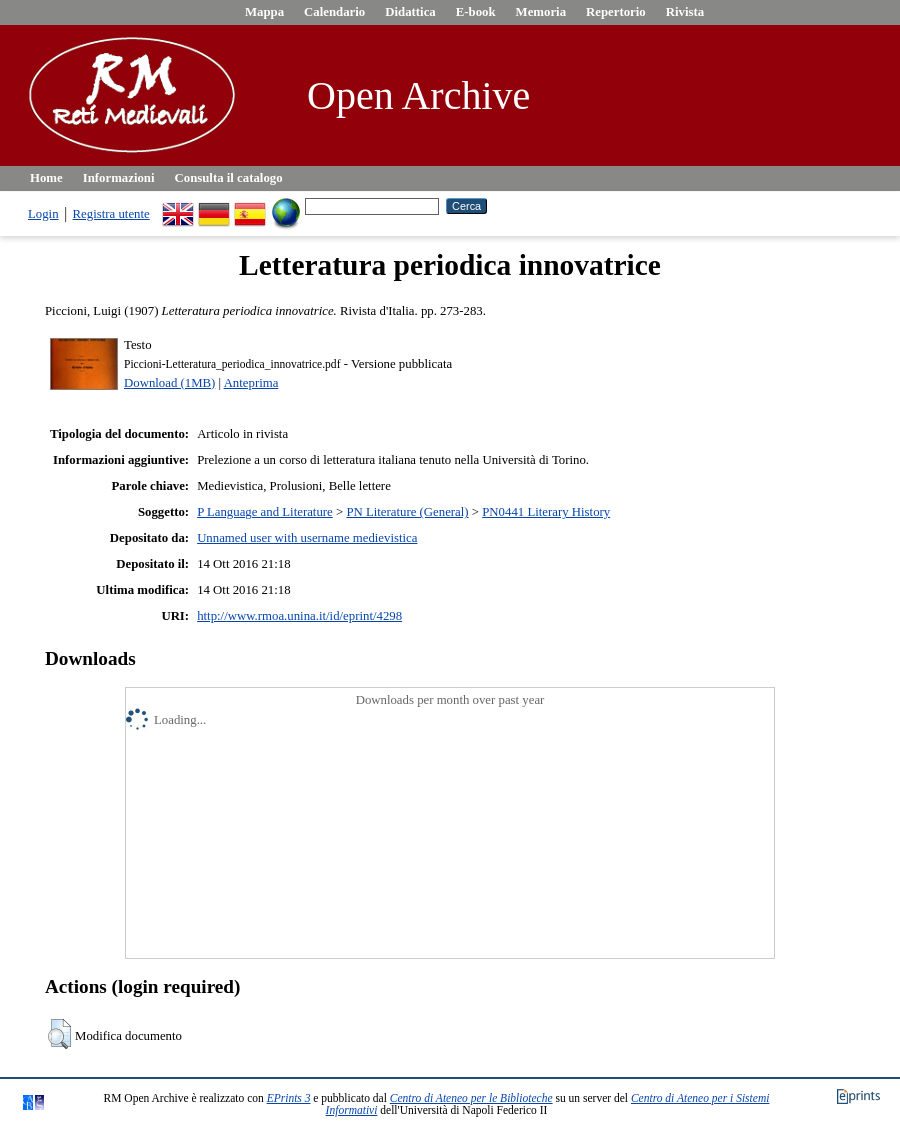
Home (46, 178)
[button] (59, 1034)
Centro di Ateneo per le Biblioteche (471, 1098)
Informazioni (119, 178)
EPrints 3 (289, 1098)
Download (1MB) (169, 383)
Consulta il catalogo (229, 178)
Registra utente (111, 214)
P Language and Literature (265, 512)
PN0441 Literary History (546, 512)
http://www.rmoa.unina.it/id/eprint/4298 (299, 616)
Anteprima (251, 383)
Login (43, 214)
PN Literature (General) (407, 512)
